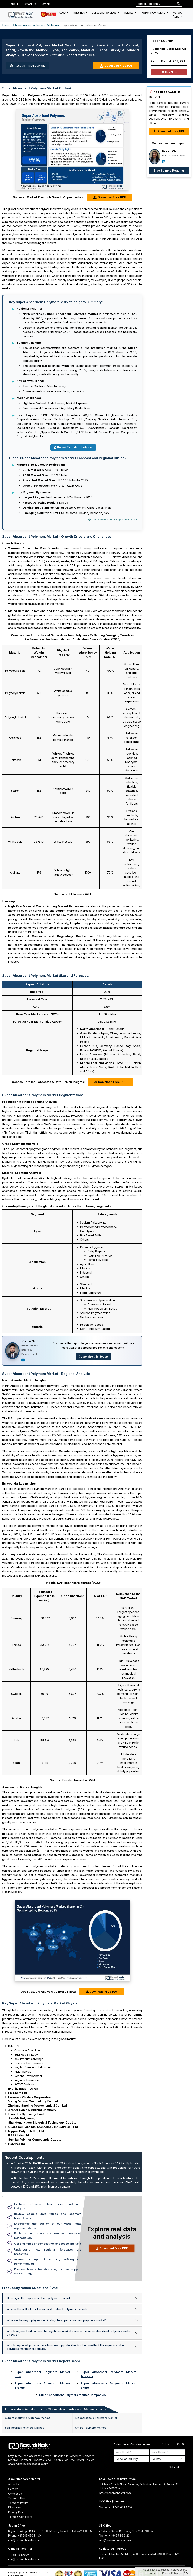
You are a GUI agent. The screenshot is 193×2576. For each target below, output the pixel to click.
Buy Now (169, 72)
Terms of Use (16, 2498)
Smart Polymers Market (90, 2427)
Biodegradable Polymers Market (96, 2418)
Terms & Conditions (20, 2516)
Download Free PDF (116, 66)
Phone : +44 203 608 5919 (115, 2507)
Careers (46, 3)
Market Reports (178, 14)
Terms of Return (18, 2502)
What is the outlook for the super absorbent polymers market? (47, 2309)
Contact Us (29, 3)
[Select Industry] (131, 2459)
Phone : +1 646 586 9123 (114, 2535)
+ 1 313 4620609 (18, 2554)
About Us (14, 2484)
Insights (129, 12)
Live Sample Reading (169, 170)
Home (6, 25)
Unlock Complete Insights (73, 447)
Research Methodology (27, 65)
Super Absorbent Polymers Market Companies (72, 2395)
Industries (79, 12)
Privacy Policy (17, 2512)
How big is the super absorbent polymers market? (39, 2298)
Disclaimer (14, 2507)
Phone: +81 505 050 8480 (24, 2535)
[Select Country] (167, 2459)
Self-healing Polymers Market (24, 2427)
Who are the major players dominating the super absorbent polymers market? (57, 2320)
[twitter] (183, 2444)
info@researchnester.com (115, 2492)
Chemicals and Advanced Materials (36, 25)
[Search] (178, 4)
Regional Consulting (153, 12)
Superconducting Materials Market (27, 2418)
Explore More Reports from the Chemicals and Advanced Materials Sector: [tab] (56, 2409)
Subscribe (175, 2467)
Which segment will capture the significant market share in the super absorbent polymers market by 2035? (69, 2332)
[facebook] (173, 2444)
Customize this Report (93, 1356)
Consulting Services (104, 12)
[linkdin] (178, 2444)
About (14, 3)
